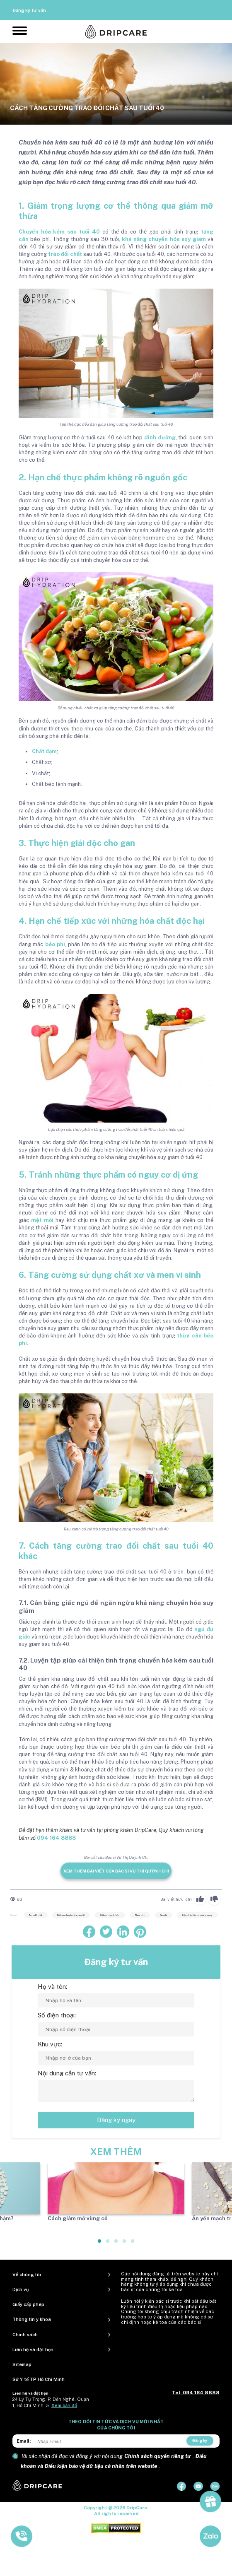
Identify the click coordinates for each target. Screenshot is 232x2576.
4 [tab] (124, 2244)
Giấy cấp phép (28, 2304)
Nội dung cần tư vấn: (67, 2073)
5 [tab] (132, 2244)
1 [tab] (99, 2244)
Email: (24, 2441)
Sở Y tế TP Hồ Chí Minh (38, 2379)
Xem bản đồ (64, 2405)
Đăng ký (199, 2440)
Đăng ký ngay (116, 2119)
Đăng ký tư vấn (29, 10)
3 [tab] (116, 2244)
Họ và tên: (52, 1986)
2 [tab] (108, 2244)
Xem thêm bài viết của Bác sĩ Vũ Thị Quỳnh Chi (116, 1870)
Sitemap (21, 2364)
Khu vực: (50, 2044)
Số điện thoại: (57, 2015)
